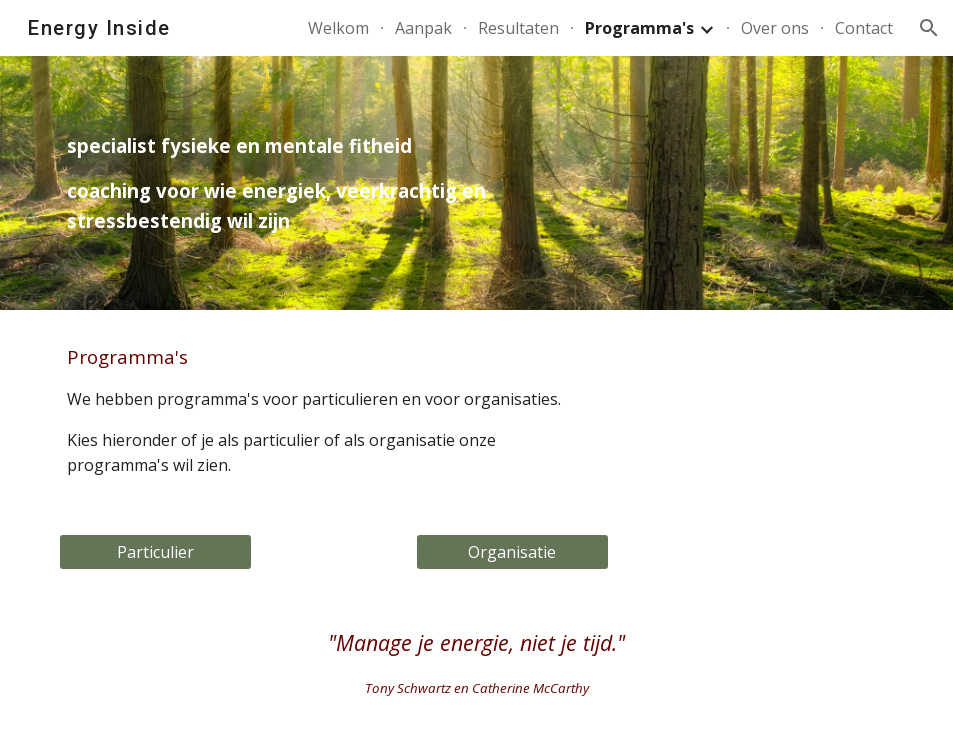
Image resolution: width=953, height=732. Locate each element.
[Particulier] (155, 552)
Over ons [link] (775, 28)
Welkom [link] (338, 28)
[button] (929, 28)
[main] (334, 182)
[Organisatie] (512, 552)
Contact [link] (864, 28)
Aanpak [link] (423, 28)
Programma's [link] (639, 28)
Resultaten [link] (518, 28)
